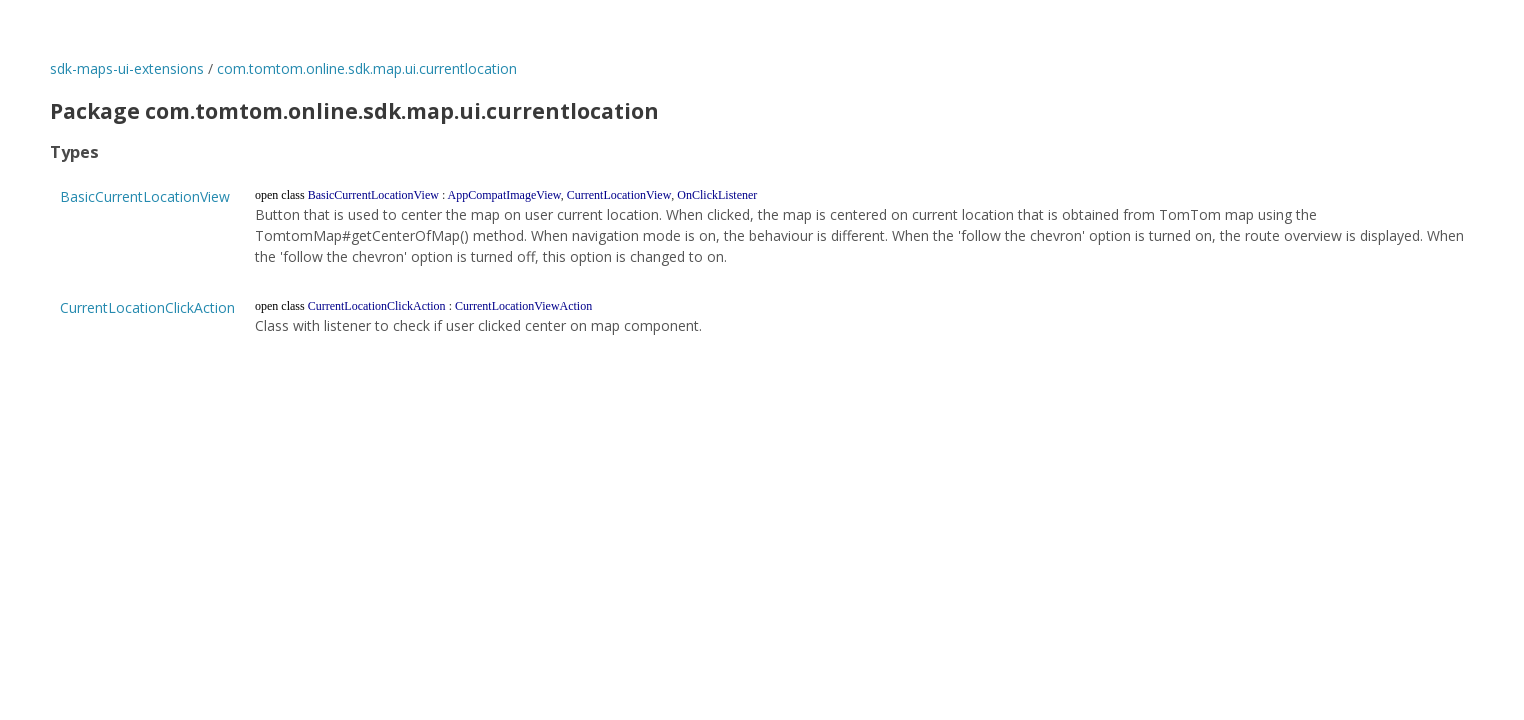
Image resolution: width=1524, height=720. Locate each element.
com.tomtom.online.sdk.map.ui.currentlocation (367, 68)
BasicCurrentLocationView (145, 196)
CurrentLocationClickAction (147, 307)
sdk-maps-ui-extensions (127, 68)
